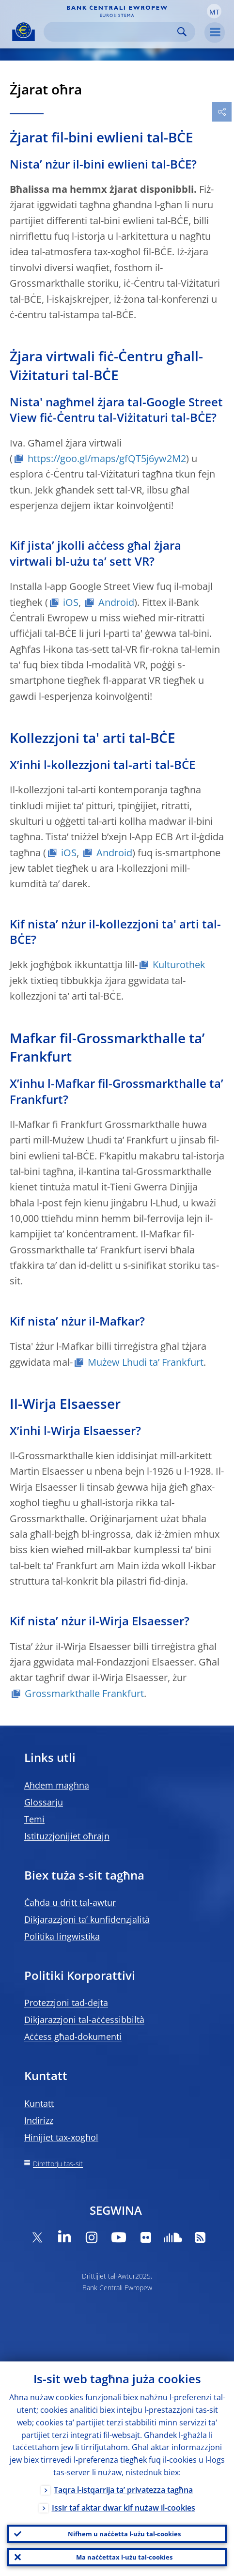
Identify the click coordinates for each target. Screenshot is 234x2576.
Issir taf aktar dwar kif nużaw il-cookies (123, 2507)
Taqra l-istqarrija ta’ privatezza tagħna (123, 2489)
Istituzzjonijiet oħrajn (66, 1836)
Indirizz (38, 2120)
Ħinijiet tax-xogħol (61, 2137)
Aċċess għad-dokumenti (73, 2036)
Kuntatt (39, 2103)
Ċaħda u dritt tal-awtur (70, 1902)
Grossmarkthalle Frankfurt (84, 1693)
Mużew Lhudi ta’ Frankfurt (145, 1362)
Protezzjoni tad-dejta (66, 2002)
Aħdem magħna (56, 1785)
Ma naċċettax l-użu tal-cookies (124, 2557)
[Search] (111, 31)
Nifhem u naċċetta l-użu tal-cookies (124, 2534)
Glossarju (43, 1802)
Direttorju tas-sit (58, 2163)
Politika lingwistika (62, 1936)
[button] (214, 11)
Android (116, 602)
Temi (34, 1819)
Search (182, 31)
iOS (70, 602)
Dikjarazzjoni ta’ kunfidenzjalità (87, 1919)
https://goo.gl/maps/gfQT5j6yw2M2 (107, 458)
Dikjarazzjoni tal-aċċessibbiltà (84, 2019)
